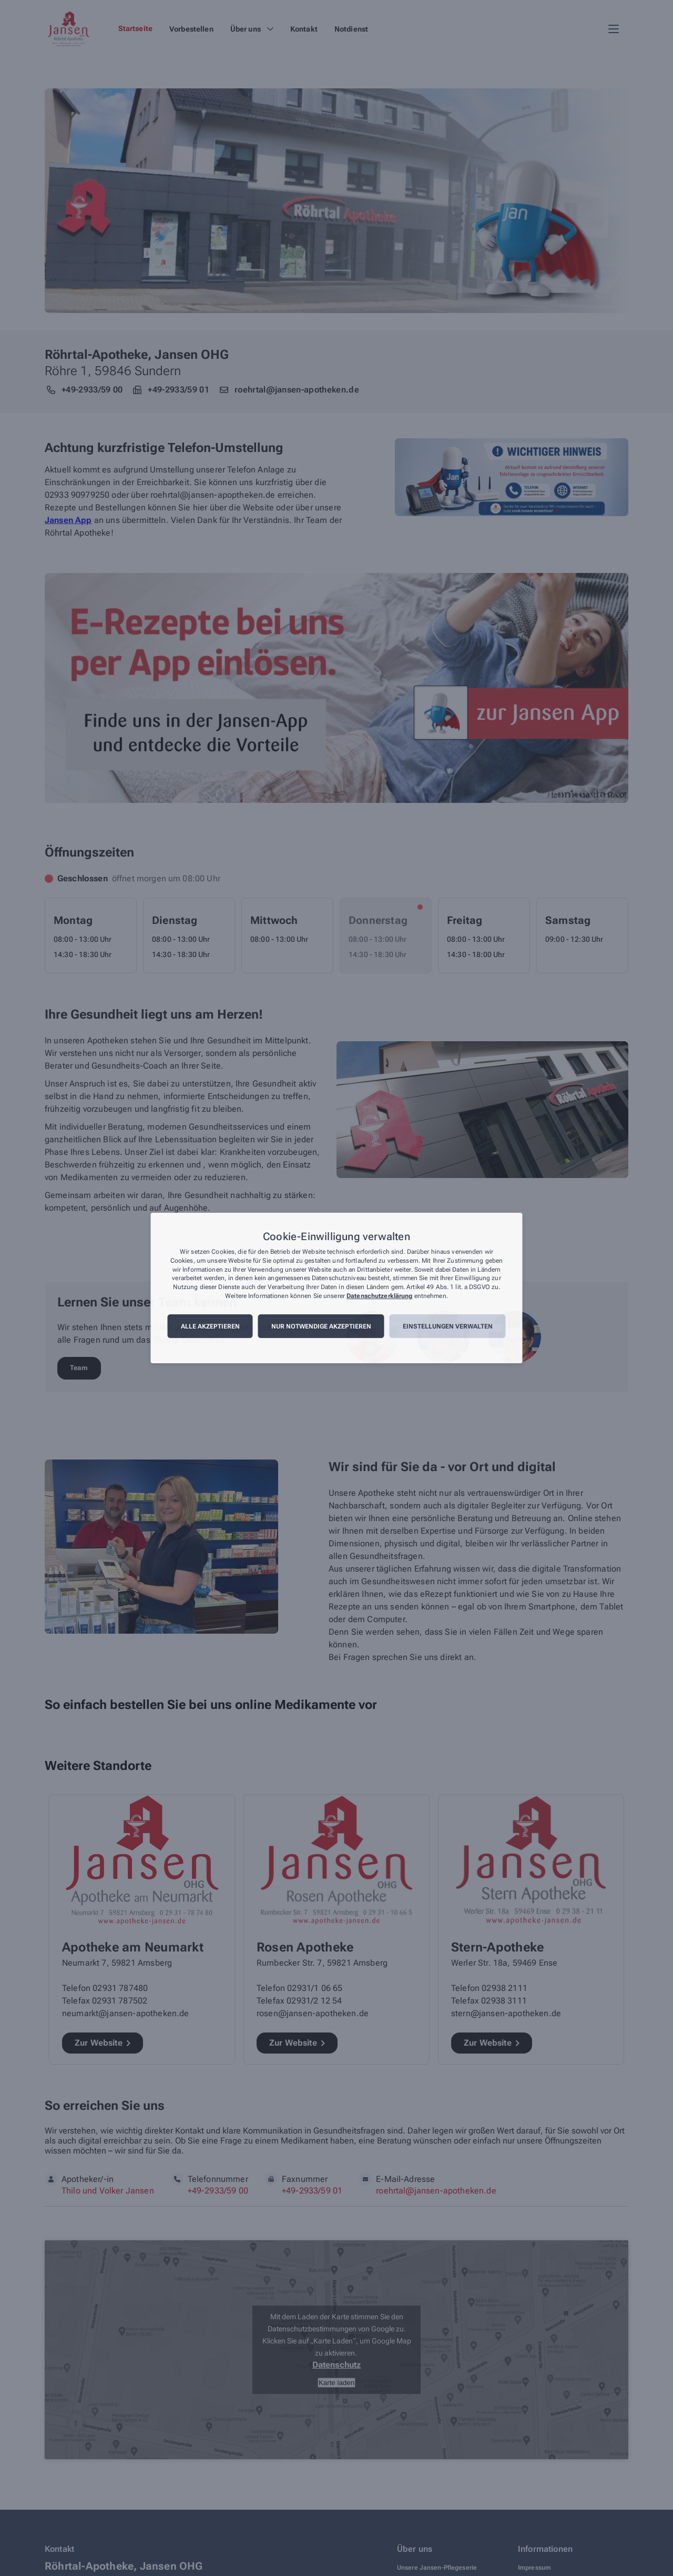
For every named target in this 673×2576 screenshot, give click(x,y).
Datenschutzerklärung (379, 1296)
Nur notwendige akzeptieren (321, 1326)
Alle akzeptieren (210, 1326)
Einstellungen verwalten (448, 1326)
